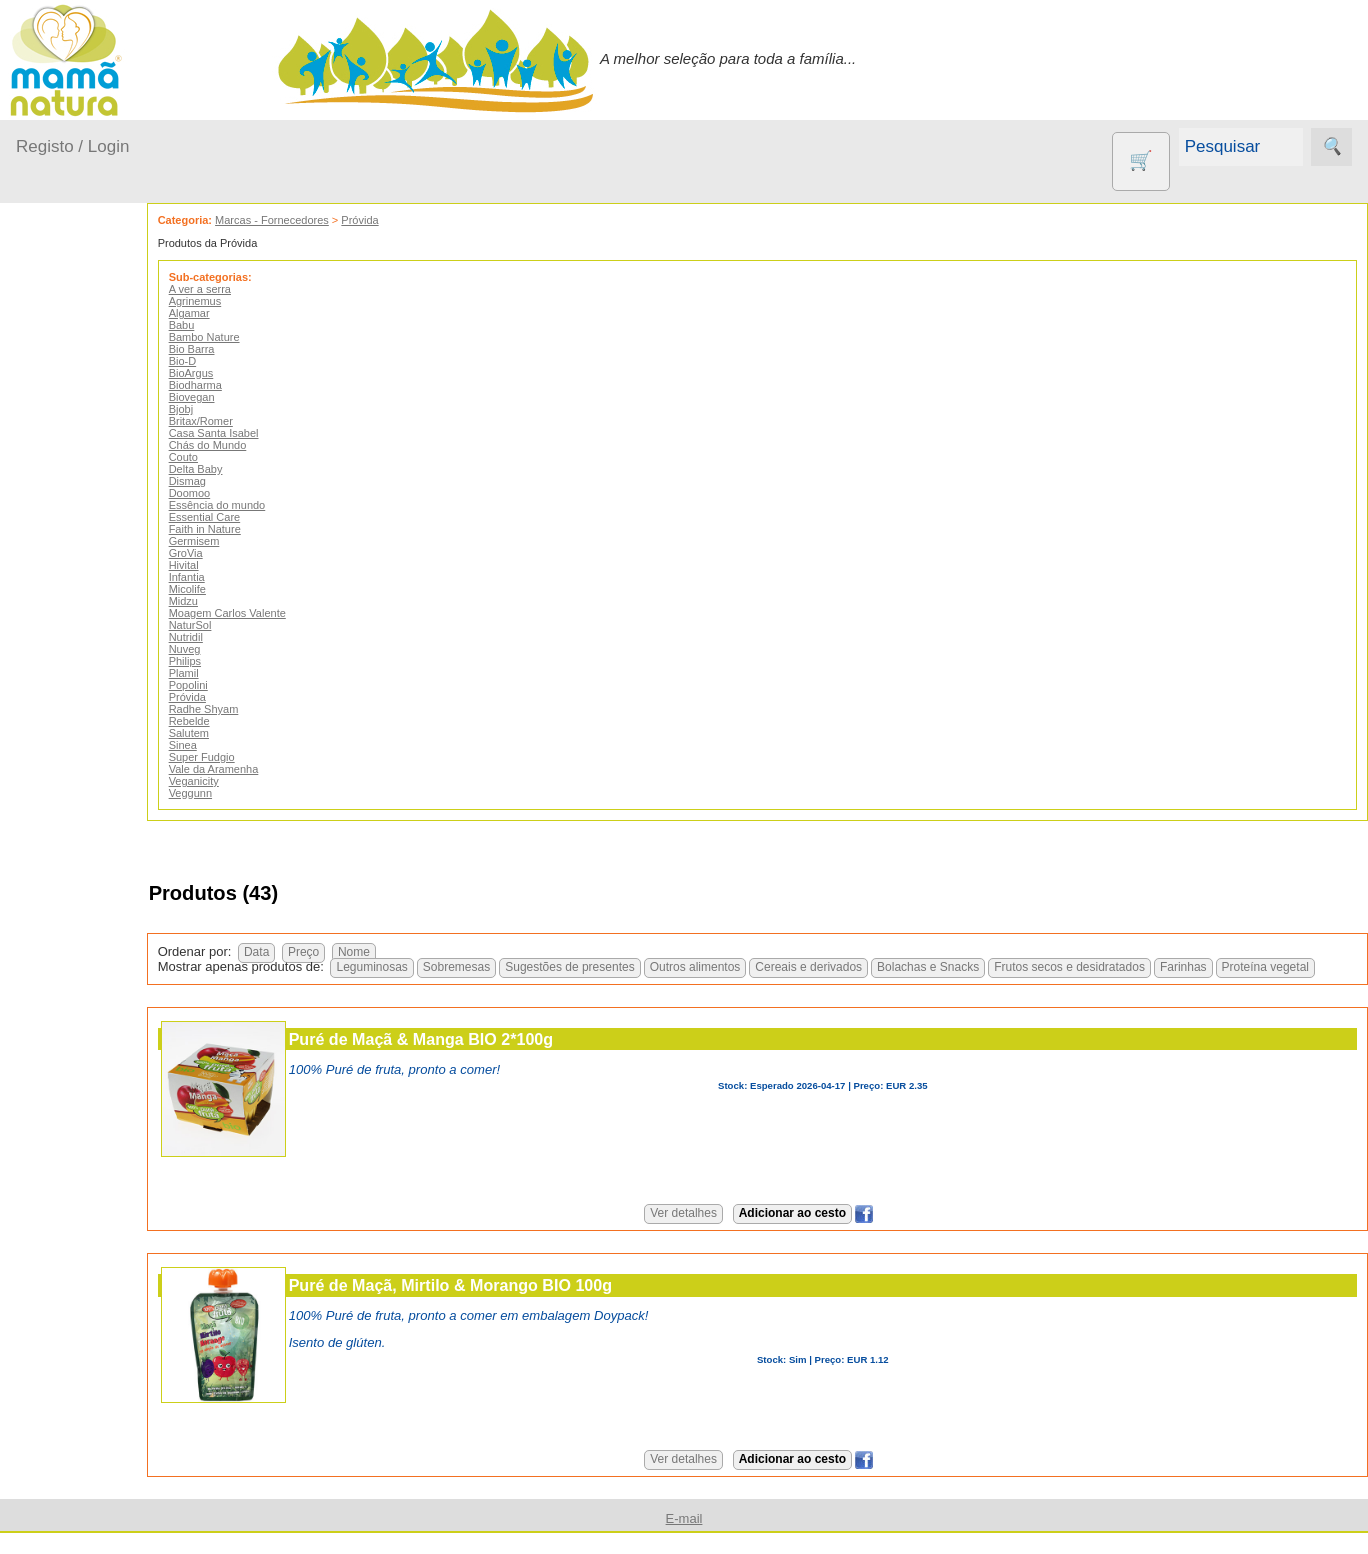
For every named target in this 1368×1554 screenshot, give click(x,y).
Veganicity (247, 781)
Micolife (240, 589)
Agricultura (100, 709)
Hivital (237, 565)
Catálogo (94, 1342)
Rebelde (242, 721)
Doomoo (243, 493)
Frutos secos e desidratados (953, 982)
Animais (90, 742)
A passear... (79, 409)
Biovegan (245, 397)
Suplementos (108, 1069)
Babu (235, 325)
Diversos (93, 1157)
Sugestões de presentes (453, 982)
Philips (238, 661)
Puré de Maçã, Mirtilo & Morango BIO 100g (503, 1300)
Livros (84, 949)
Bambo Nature (257, 337)
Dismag (240, 481)
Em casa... (75, 447)
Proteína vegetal (1148, 982)
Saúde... (68, 601)
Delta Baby (249, 469)
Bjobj (234, 409)
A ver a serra (253, 289)
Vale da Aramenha (267, 769)
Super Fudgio (255, 757)
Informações (57, 1252)
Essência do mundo (270, 505)
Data (309, 952)
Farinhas (1066, 982)
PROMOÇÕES (113, 1037)
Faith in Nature (258, 529)
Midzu (236, 601)
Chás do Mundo (261, 445)
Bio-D (236, 361)
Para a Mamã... (91, 563)
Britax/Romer (254, 421)
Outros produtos (70, 652)
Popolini (241, 685)
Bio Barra (245, 349)
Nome (407, 952)
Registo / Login (72, 146)
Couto (236, 457)
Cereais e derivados (692, 982)
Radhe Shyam (257, 709)
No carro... (75, 524)
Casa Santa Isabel (267, 433)
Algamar (242, 313)
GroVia (239, 553)
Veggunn (243, 793)
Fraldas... (71, 486)
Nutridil (239, 637)
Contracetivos (110, 774)
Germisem (247, 541)
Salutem (242, 733)
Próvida (413, 220)
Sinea (236, 745)
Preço (356, 952)
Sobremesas (339, 982)
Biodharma (248, 385)
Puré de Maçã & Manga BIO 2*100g (474, 1054)
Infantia (240, 577)
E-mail (684, 1533)
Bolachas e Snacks (812, 982)
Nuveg (238, 649)
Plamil (237, 673)
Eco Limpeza (107, 807)
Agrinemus (248, 301)
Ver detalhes (710, 1228)
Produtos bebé (65, 358)
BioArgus (244, 373)
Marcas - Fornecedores (325, 220)
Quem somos (108, 1309)
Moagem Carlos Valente (280, 613)
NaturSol (243, 625)
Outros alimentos (578, 982)
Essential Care (258, 517)
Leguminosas (255, 982)
